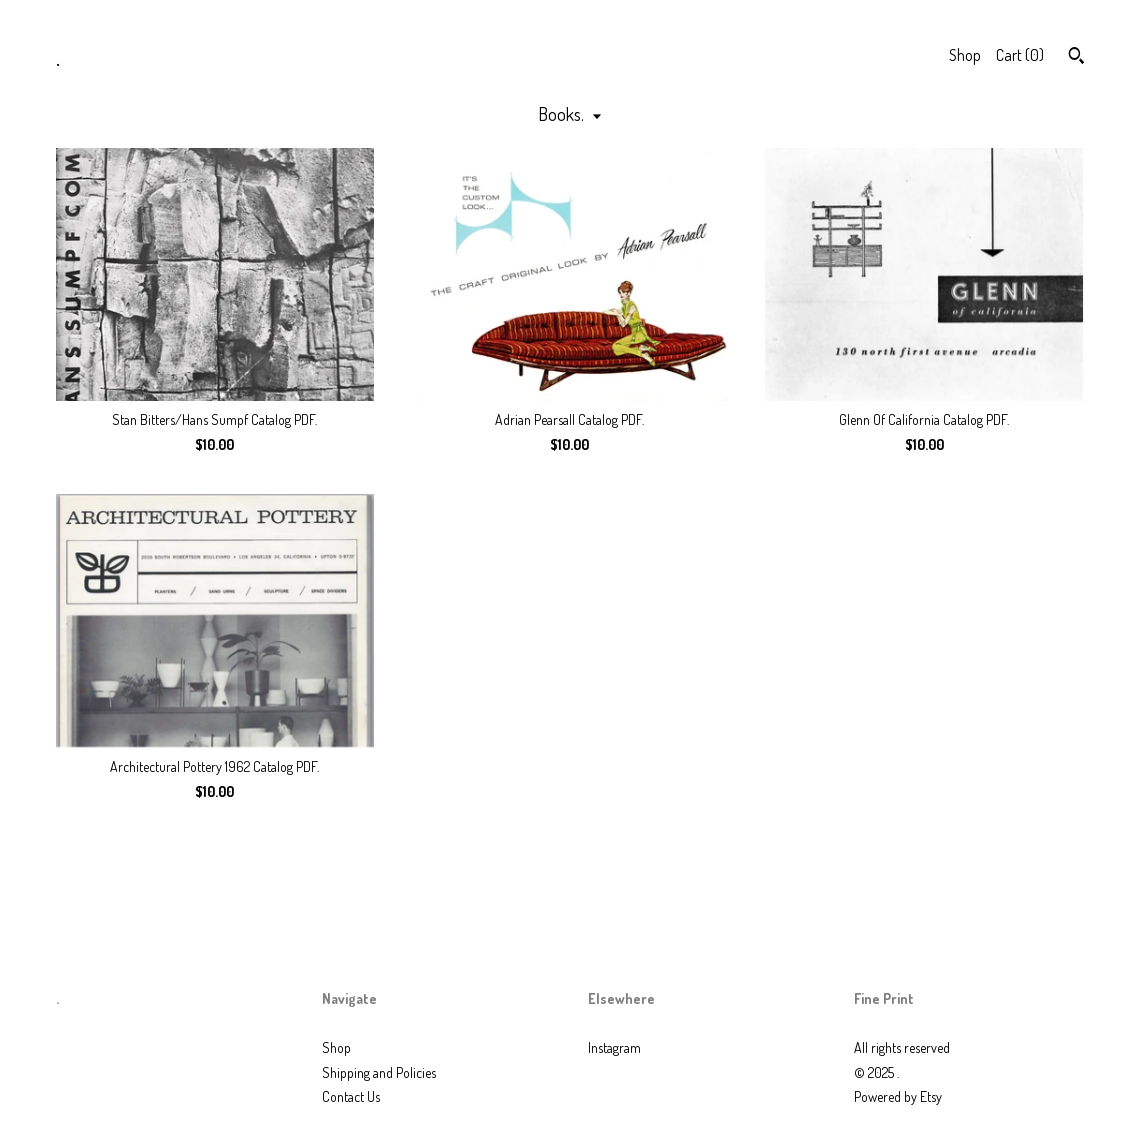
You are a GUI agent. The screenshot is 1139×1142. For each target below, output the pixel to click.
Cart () (1020, 55)
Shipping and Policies (379, 1072)
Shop (965, 55)
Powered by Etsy (898, 1096)
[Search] (1076, 58)
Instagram (614, 1047)
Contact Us (351, 1096)
